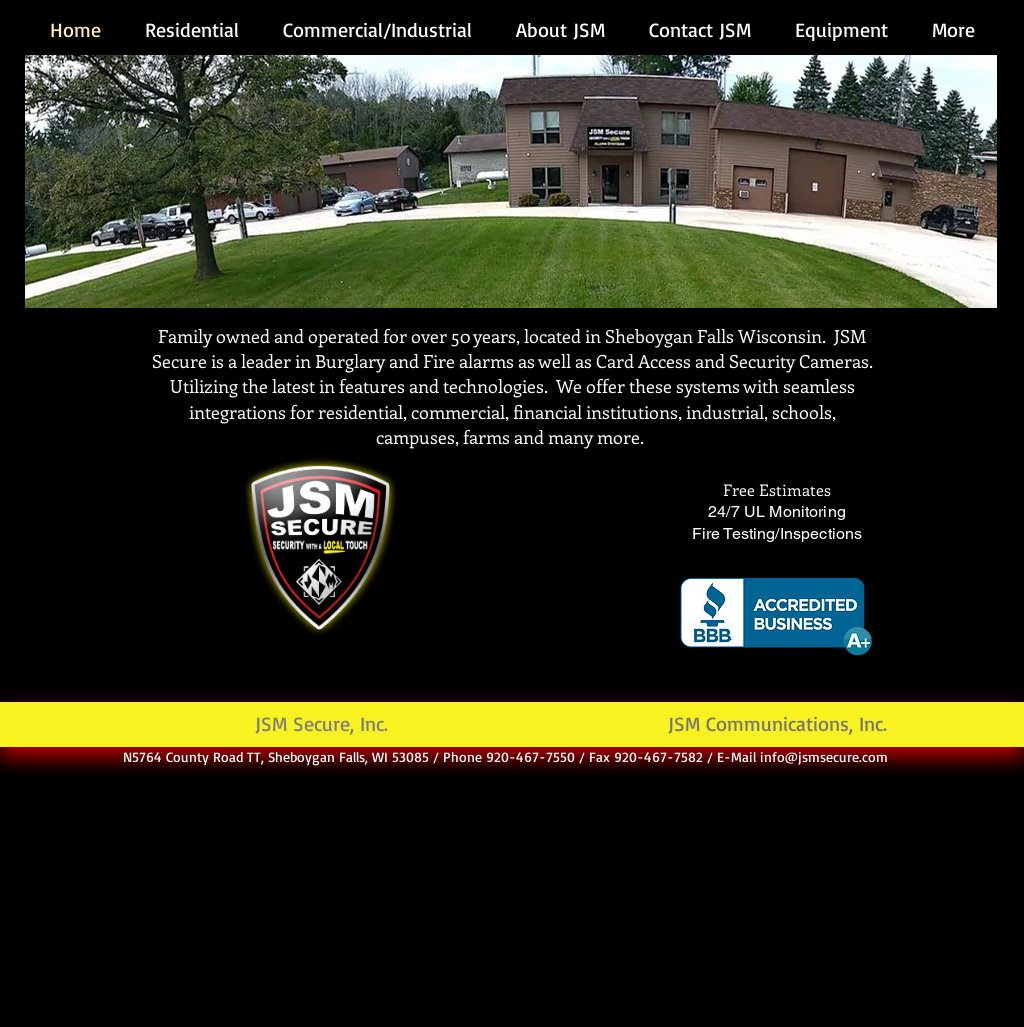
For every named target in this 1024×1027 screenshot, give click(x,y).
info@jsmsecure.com (824, 756)
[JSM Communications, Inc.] (777, 724)
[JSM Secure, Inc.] (321, 724)
